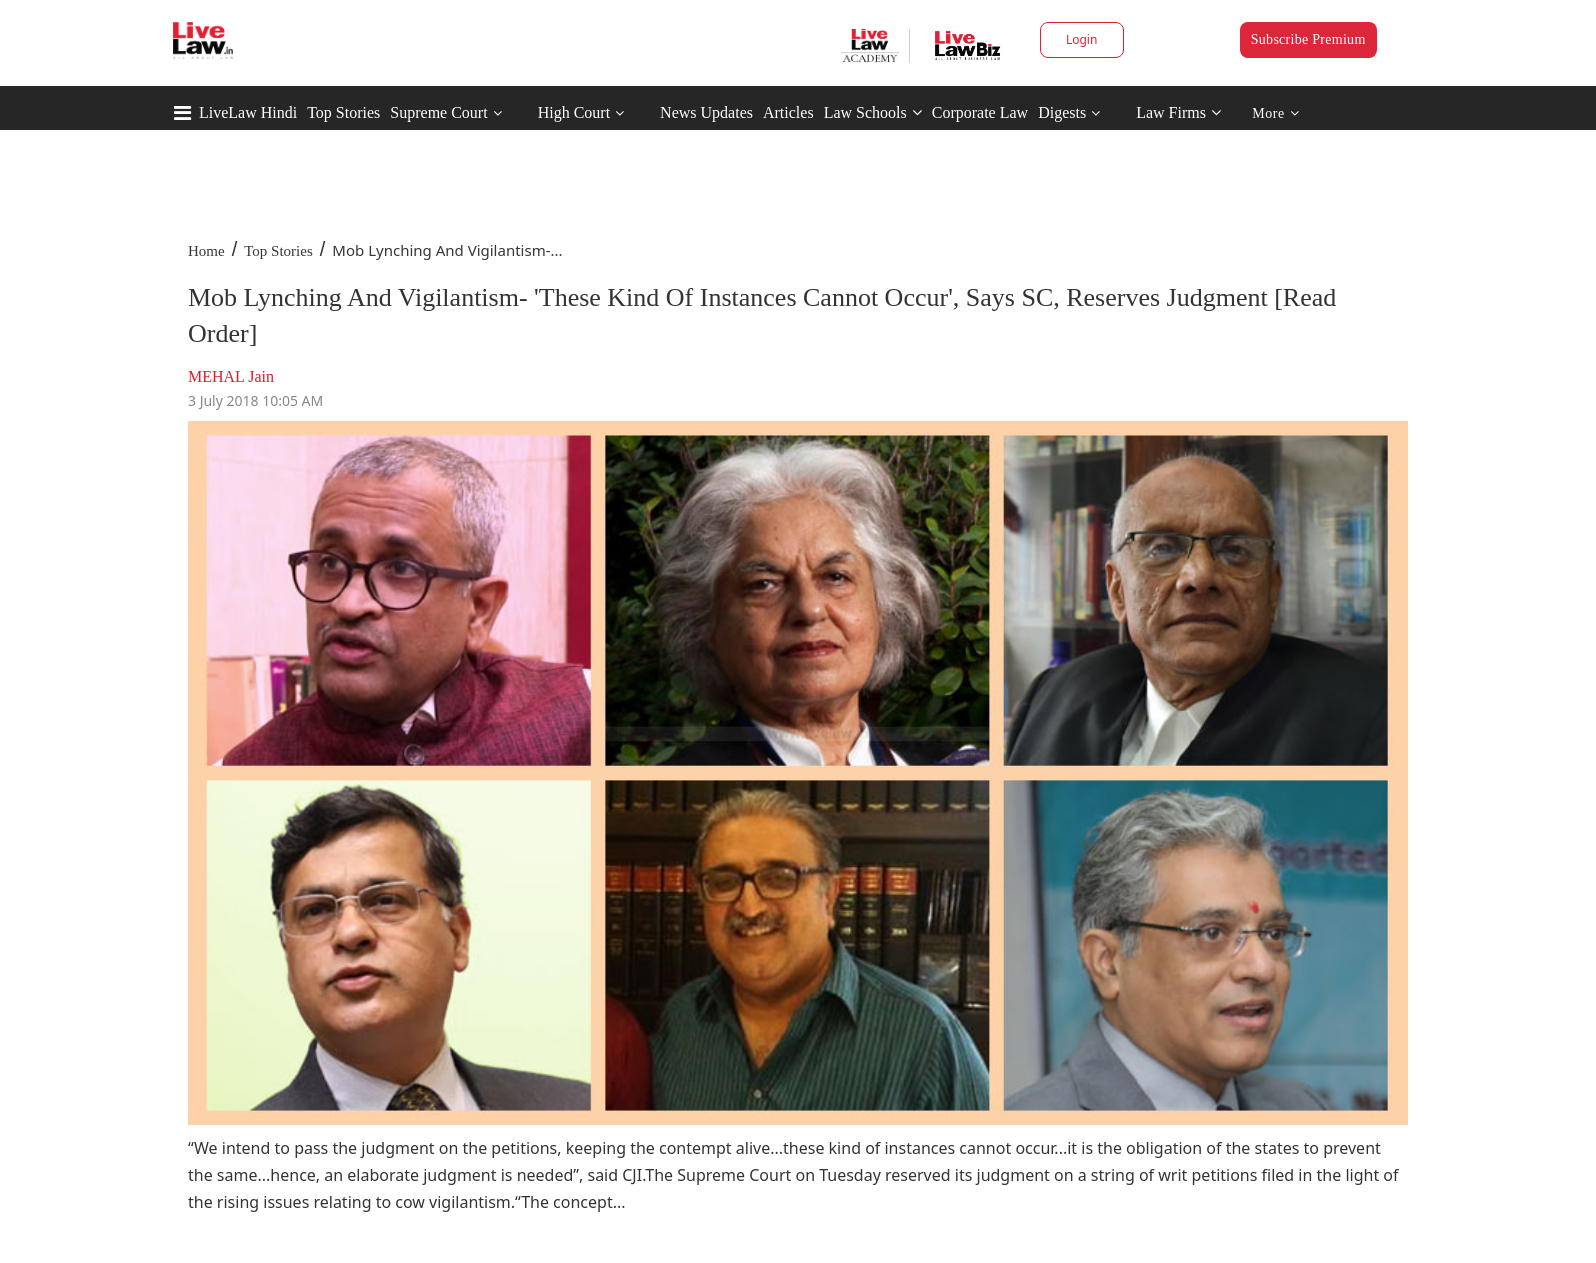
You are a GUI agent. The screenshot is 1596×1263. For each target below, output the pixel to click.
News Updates (706, 112)
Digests (1062, 112)
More (1275, 113)
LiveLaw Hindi (248, 112)
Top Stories (343, 112)
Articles (788, 112)
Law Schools (873, 112)
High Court (574, 112)
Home (206, 251)
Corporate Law (980, 112)
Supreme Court (438, 112)
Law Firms (1178, 112)
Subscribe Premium (1308, 39)
